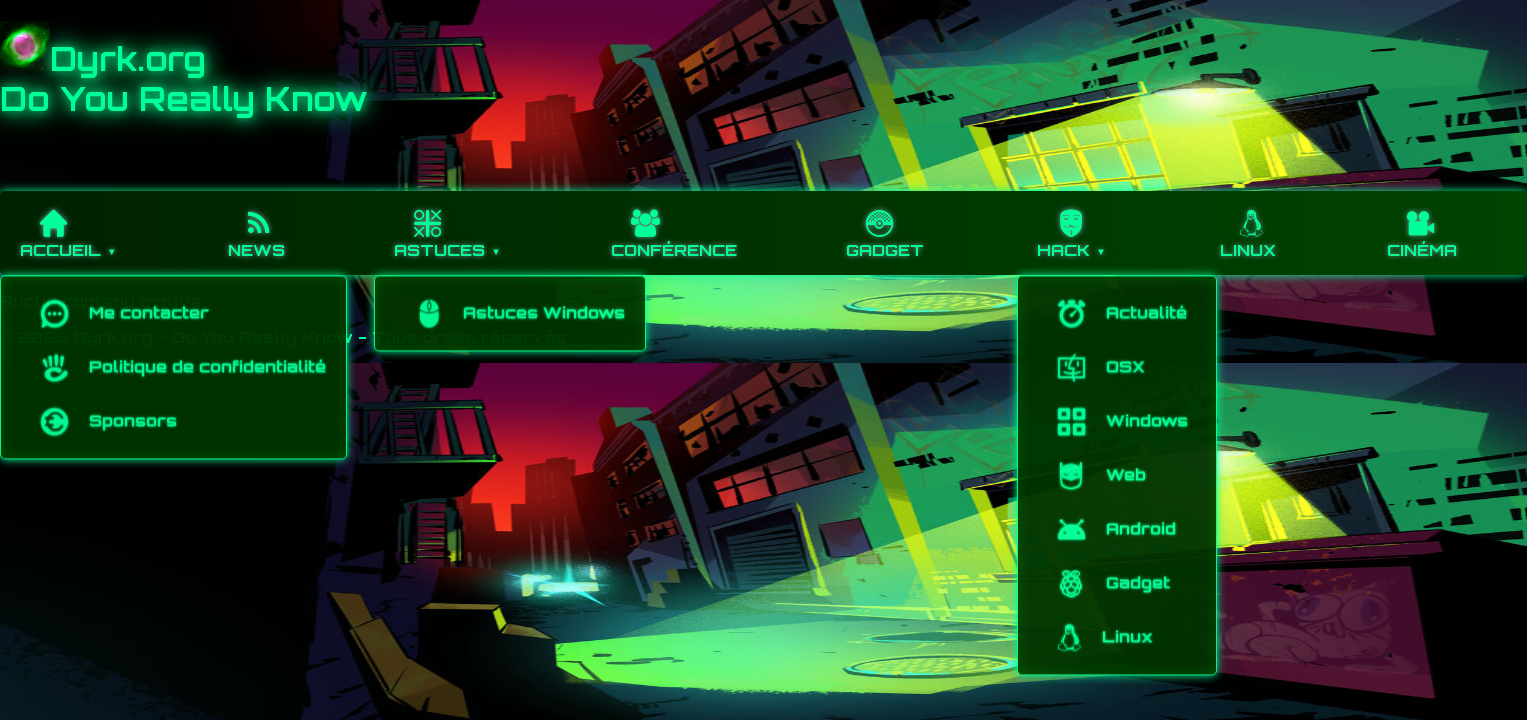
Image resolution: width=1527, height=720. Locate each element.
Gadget (885, 225)
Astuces (439, 225)
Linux (1251, 225)
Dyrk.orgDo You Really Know (184, 79)
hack (1070, 225)
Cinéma (1422, 225)
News (258, 225)
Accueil (60, 225)
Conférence (674, 225)
